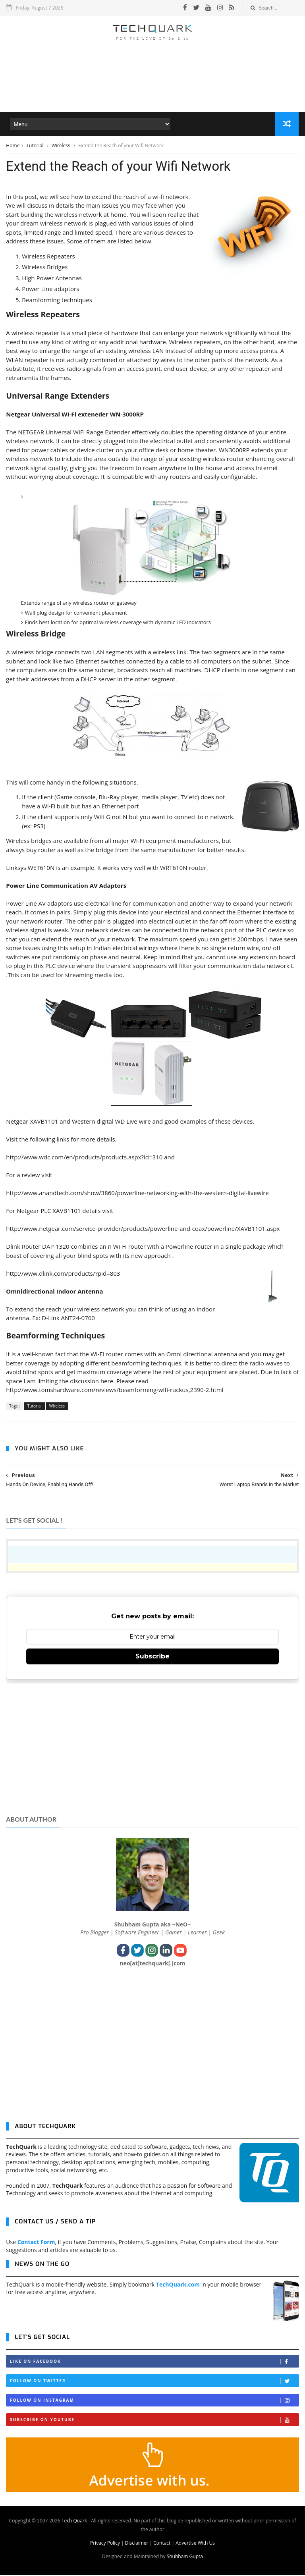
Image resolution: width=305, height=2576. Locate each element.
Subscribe (152, 1658)
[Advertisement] (152, 89)
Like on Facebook (154, 2363)
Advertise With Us (195, 2544)
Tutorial (35, 146)
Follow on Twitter (154, 2382)
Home (12, 146)
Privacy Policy (105, 2544)
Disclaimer (137, 2544)
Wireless (61, 146)
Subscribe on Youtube (154, 2421)
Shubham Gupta (185, 2557)
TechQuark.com (178, 2285)
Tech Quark (74, 2521)
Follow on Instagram (154, 2402)
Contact (161, 2544)
